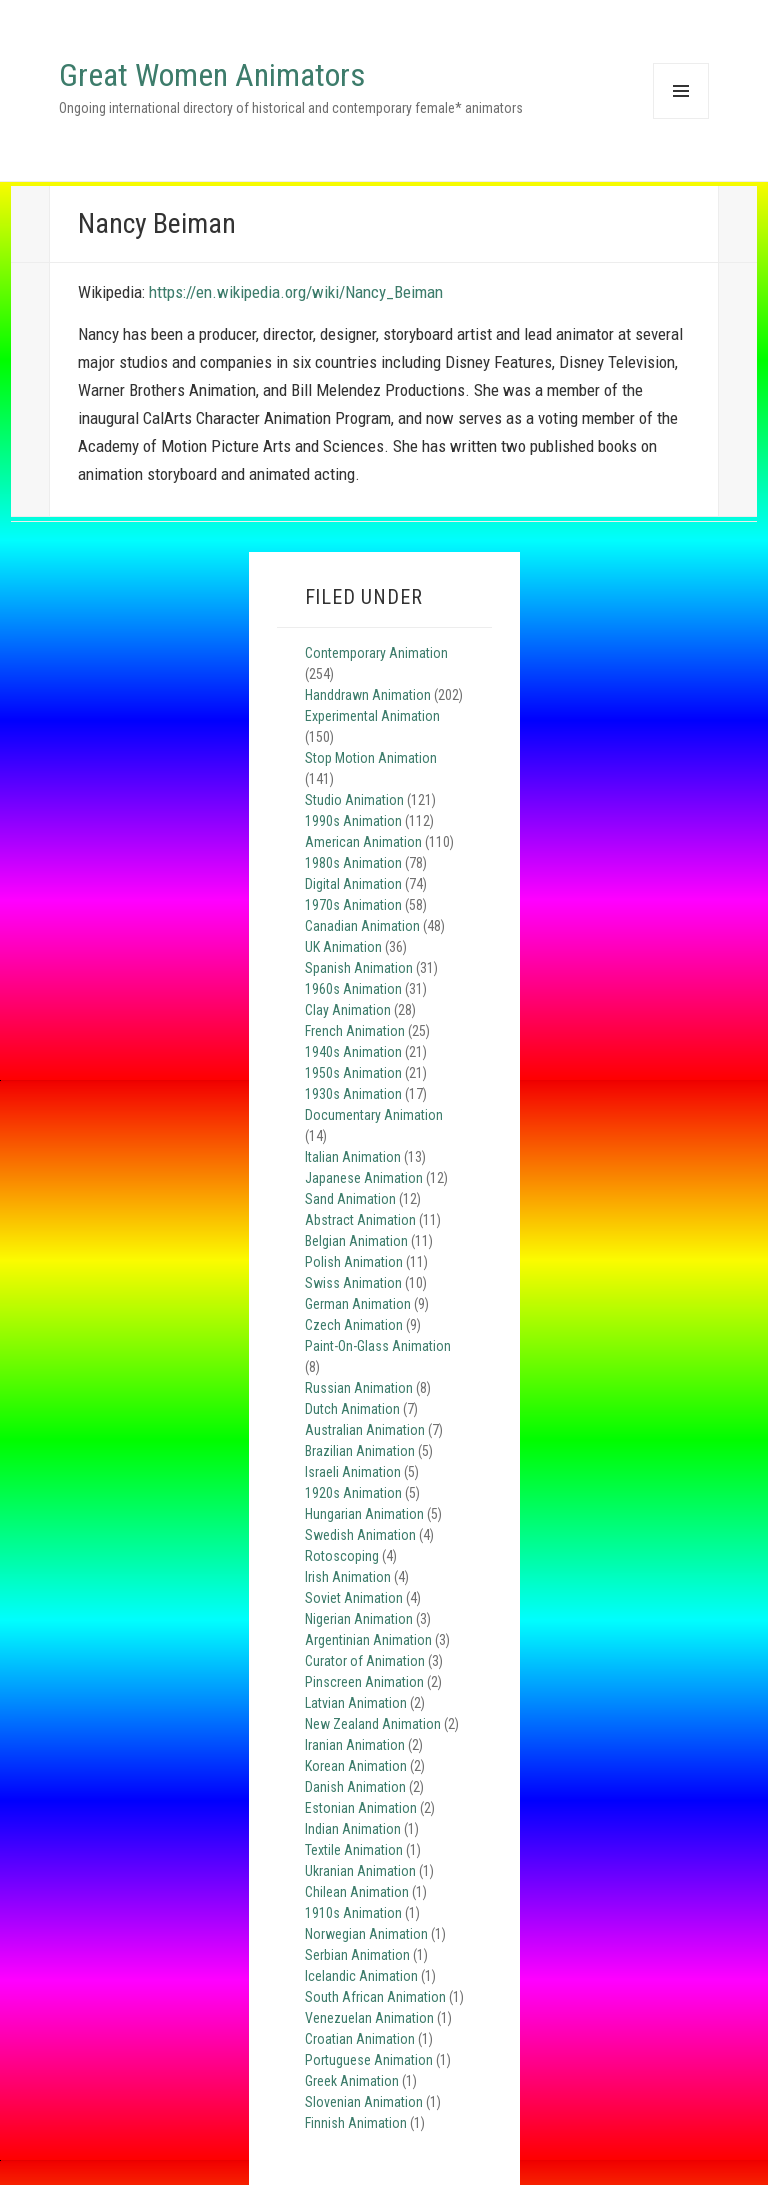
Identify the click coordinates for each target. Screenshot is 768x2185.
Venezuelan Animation (369, 2018)
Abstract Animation (360, 1220)
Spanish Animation (359, 968)
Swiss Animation (353, 1283)
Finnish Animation (356, 2123)
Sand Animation (350, 1199)
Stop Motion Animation (371, 758)
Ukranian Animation (360, 1871)
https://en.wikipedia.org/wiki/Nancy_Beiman (296, 292)
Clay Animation (348, 1010)
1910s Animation (353, 1913)
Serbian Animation (357, 1955)
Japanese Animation (364, 1178)
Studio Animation (354, 800)
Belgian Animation (356, 1241)
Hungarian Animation (364, 1514)
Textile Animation (354, 1850)
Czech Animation (354, 1325)
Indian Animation (353, 1829)
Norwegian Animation (366, 1934)
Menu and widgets (680, 118)
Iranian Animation (355, 1745)
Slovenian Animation (364, 2102)
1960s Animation (353, 989)
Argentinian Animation (368, 1640)
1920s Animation (353, 1493)
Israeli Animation (353, 1472)
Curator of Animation (365, 1661)
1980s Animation (353, 863)
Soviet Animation (354, 1598)
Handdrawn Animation (368, 695)
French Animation (355, 1031)
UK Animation (343, 947)
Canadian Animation (362, 926)
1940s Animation (353, 1052)
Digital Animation (353, 884)
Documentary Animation (374, 1115)
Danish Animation (355, 1787)
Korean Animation (356, 1766)
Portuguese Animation (369, 2060)
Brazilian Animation (360, 1451)
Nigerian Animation (359, 1619)
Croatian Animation (360, 2039)
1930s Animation (353, 1094)
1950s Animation (353, 1073)
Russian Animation (359, 1388)
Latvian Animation (356, 1703)
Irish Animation (348, 1577)
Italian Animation (353, 1157)
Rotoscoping (342, 1556)
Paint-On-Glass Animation (378, 1346)
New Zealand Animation (373, 1724)
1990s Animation (353, 821)
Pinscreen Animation (364, 1682)
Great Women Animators (212, 75)
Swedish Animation (360, 1535)
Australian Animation (365, 1430)
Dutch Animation (352, 1409)
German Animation (358, 1304)
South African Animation (375, 1997)
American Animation (363, 842)
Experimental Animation (372, 716)
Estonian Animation (361, 1808)
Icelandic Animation (361, 1976)
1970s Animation (353, 905)
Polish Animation (354, 1262)
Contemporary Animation (376, 653)
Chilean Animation (357, 1892)
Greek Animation (352, 2081)
